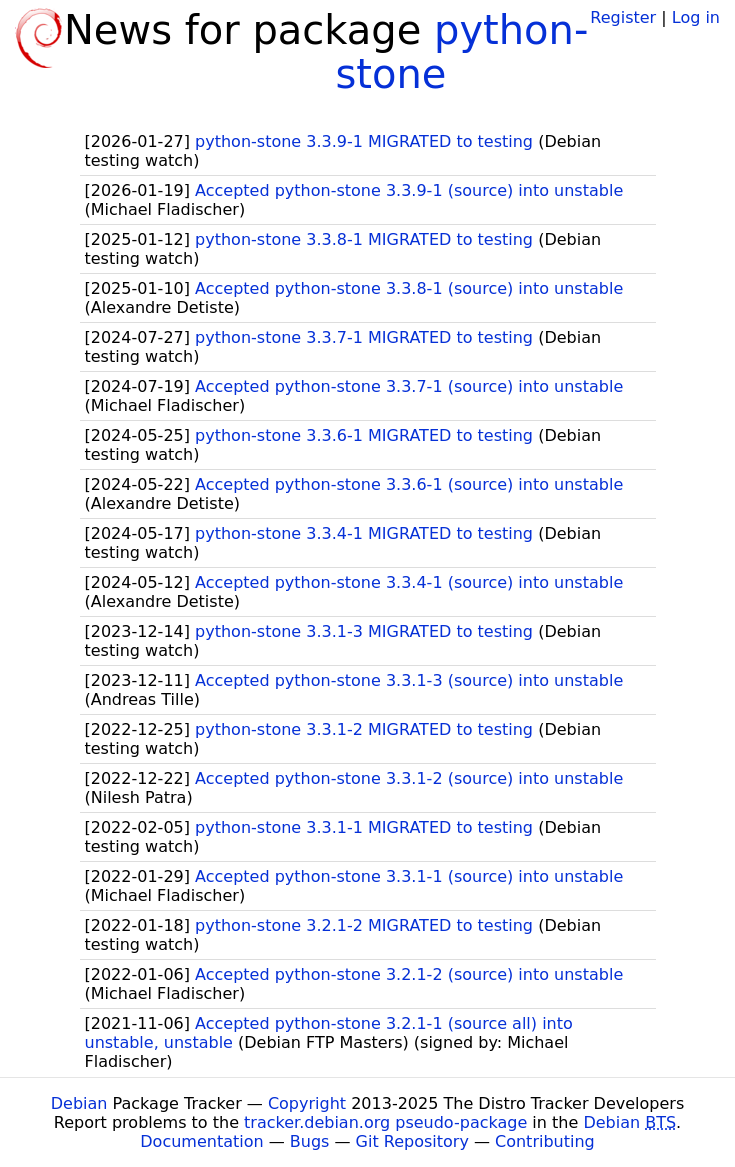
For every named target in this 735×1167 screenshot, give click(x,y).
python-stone (462, 52)
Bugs (310, 1141)
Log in (696, 17)
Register (623, 17)
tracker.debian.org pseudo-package (385, 1122)
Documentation (201, 1141)
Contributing (545, 1141)
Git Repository (412, 1141)
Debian (79, 1103)
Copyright (307, 1103)
